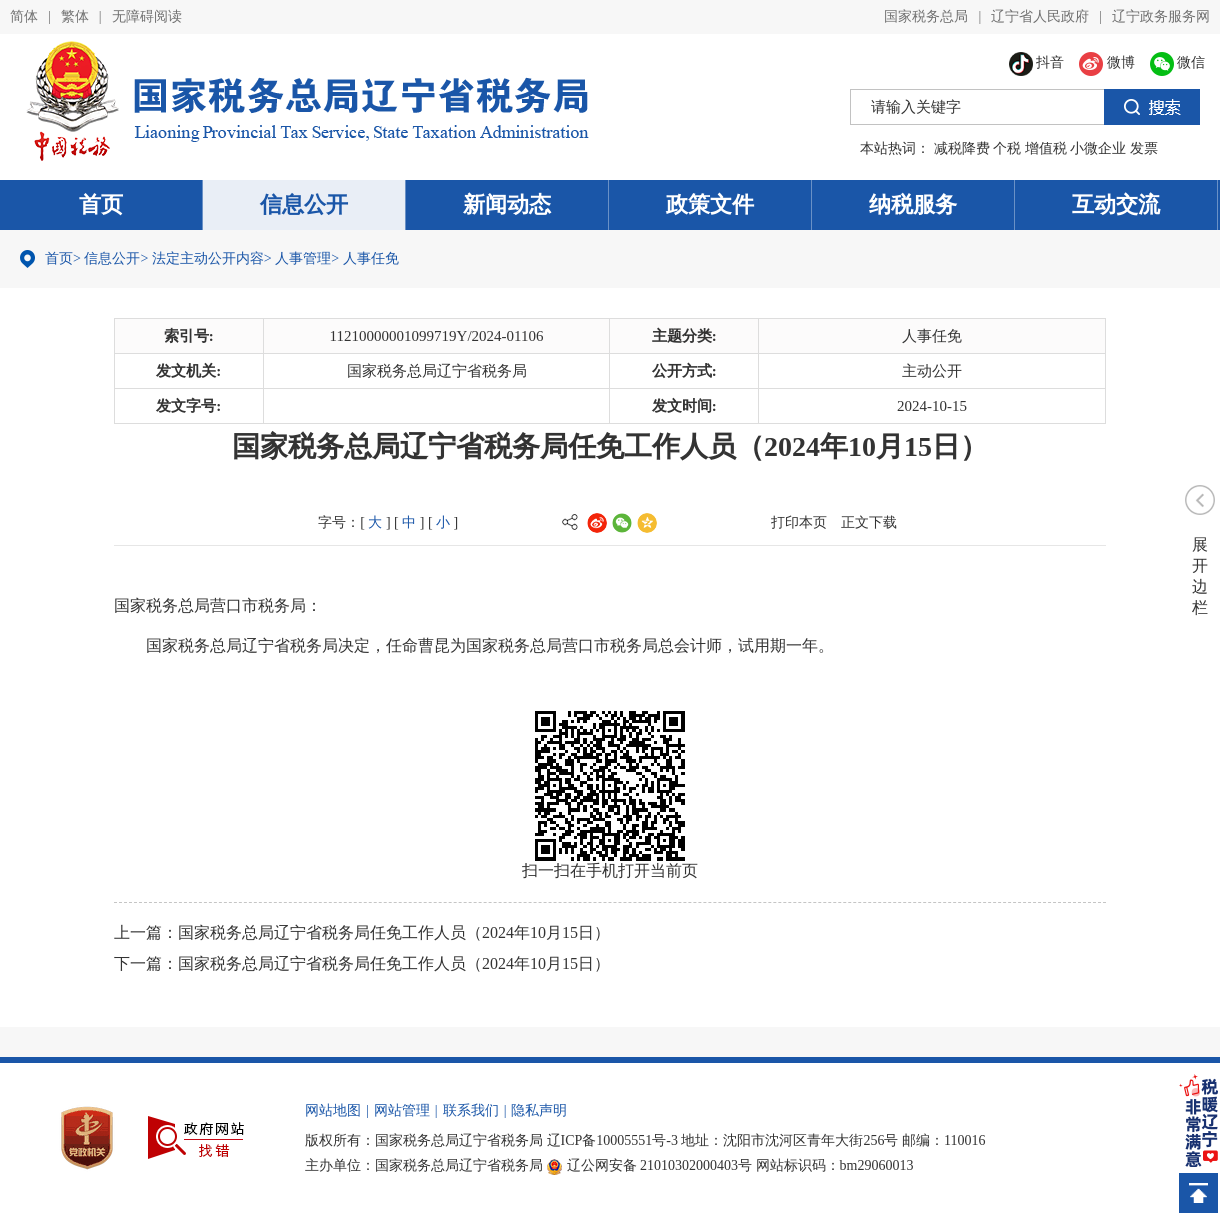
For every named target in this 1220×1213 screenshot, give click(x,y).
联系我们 (471, 1110)
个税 (1007, 148)
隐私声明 (539, 1110)
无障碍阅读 (147, 16)
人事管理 (303, 258)
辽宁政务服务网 (1161, 16)
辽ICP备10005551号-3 (612, 1140)
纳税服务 (913, 204)
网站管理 (402, 1110)
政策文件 (710, 204)
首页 (101, 204)
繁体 (75, 16)
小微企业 (1098, 148)
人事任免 (371, 258)
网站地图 (333, 1110)
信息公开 (304, 204)
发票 (1144, 148)
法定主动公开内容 (208, 258)
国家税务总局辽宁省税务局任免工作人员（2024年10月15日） (394, 932)
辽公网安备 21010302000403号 (650, 1165)
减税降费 (962, 148)
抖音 (1037, 62)
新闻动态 (507, 204)
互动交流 (1116, 204)
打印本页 (799, 522)
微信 (1178, 62)
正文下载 (869, 522)
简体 (24, 16)
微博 (1107, 62)
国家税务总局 (926, 16)
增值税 (1046, 148)
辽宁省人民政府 (1040, 16)
